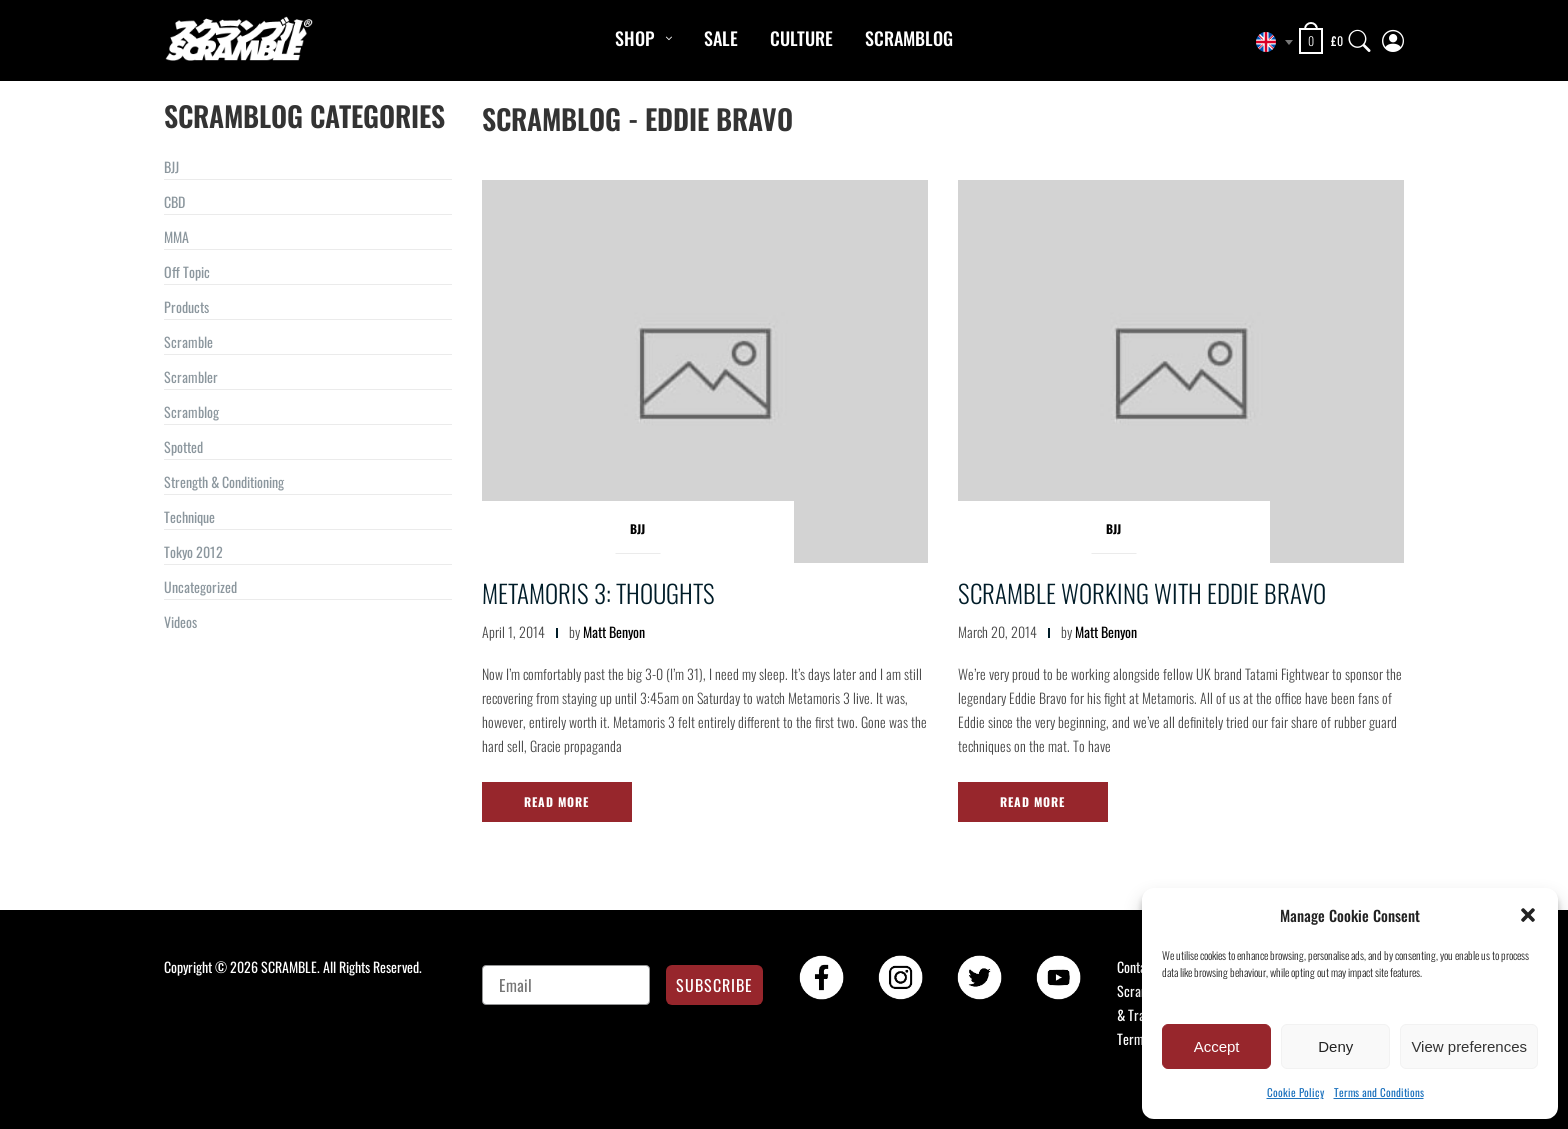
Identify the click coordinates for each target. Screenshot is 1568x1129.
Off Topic (187, 271)
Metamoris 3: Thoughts (598, 592)
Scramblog (909, 38)
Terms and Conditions (1379, 1092)
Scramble (188, 341)
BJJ (171, 166)
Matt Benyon (614, 631)
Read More (556, 801)
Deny (1335, 1046)
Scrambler (191, 376)
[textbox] (1269, 42)
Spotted (183, 446)
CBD (174, 201)
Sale (721, 38)
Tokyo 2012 (193, 551)
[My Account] (1393, 36)
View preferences (1469, 1046)
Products (186, 306)
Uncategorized (200, 586)
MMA (176, 236)
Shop (634, 38)
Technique (189, 516)
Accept (1217, 1046)
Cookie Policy (1295, 1092)
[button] (1528, 915)
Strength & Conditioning (224, 481)
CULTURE (801, 38)
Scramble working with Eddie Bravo (1142, 592)
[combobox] (1269, 42)
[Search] (1360, 36)
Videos (180, 621)
